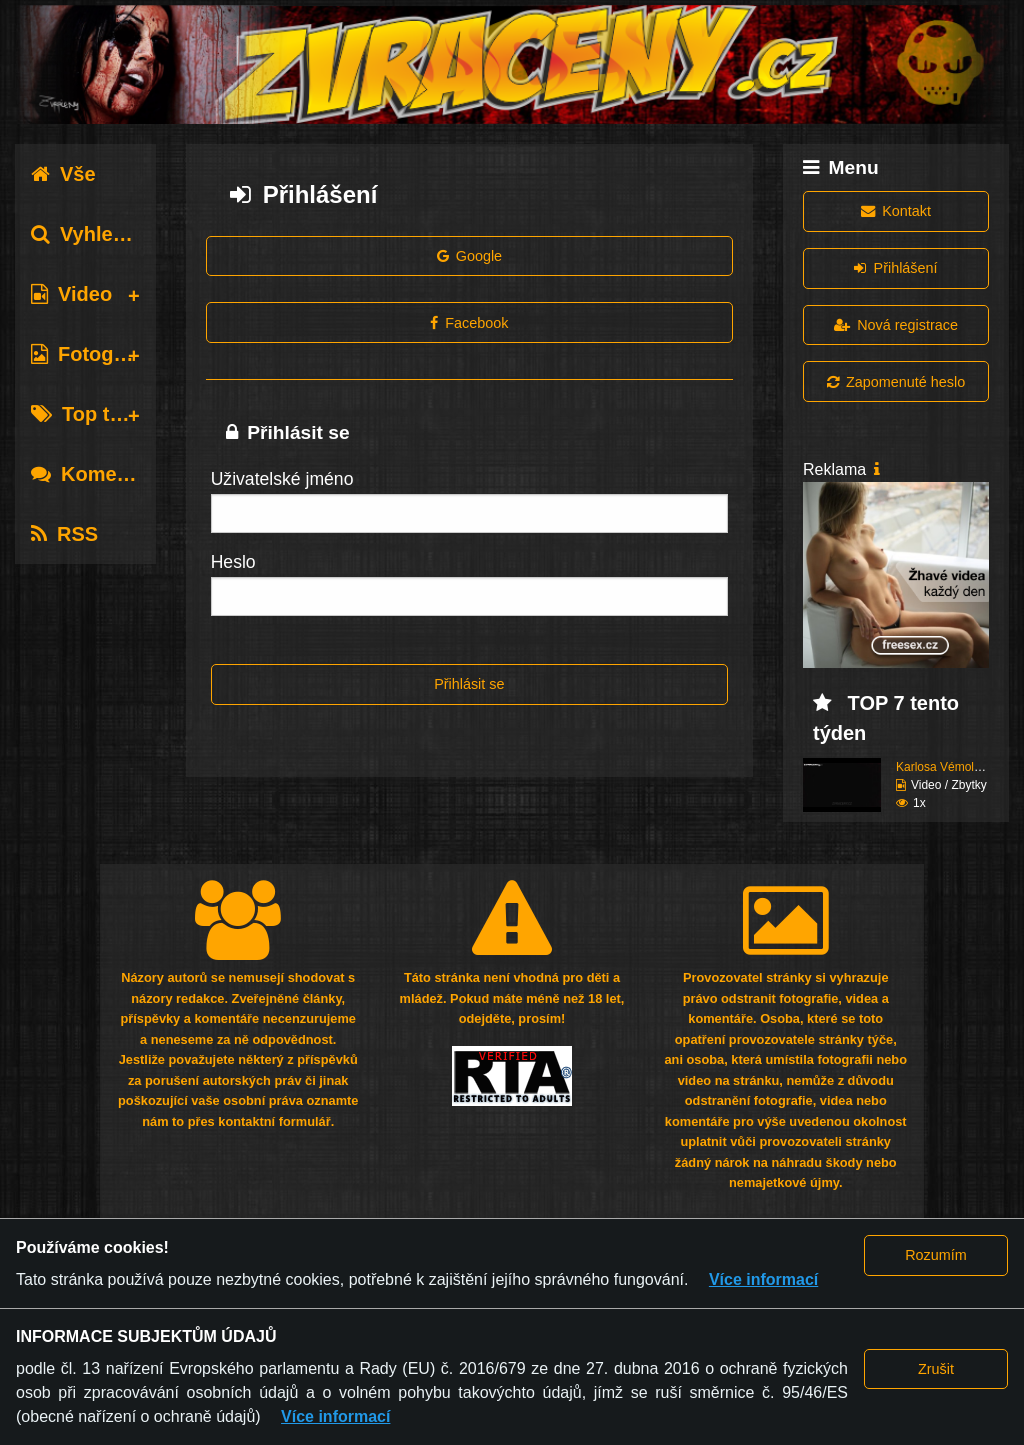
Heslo (233, 562)
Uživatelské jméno (282, 479)
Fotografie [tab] (93, 354)
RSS (64, 534)
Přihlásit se (469, 684)
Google (470, 256)
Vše (63, 174)
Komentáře (98, 474)
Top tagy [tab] (87, 414)
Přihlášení (895, 268)
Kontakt (896, 211)
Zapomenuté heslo (896, 382)
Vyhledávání (103, 234)
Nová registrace (896, 325)
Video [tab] (71, 294)
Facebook (469, 323)
